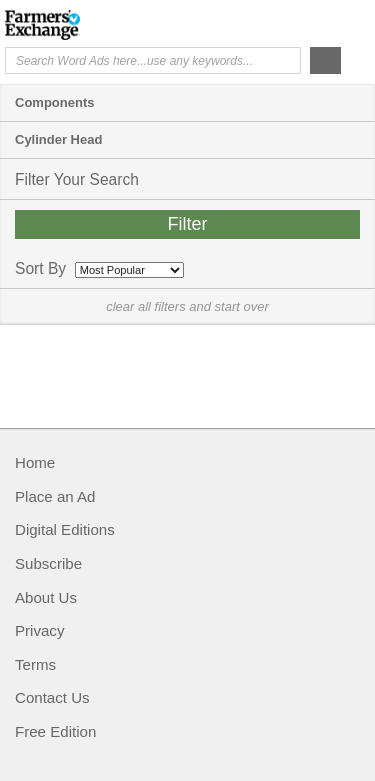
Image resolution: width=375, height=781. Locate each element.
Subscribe (48, 563)
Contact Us (52, 697)
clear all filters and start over (187, 306)
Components (54, 102)
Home (35, 462)
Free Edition (55, 731)
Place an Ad (55, 496)
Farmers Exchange (85, 25)
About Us (46, 597)
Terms (35, 664)
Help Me (262, 23)
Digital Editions (65, 529)
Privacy (39, 630)
